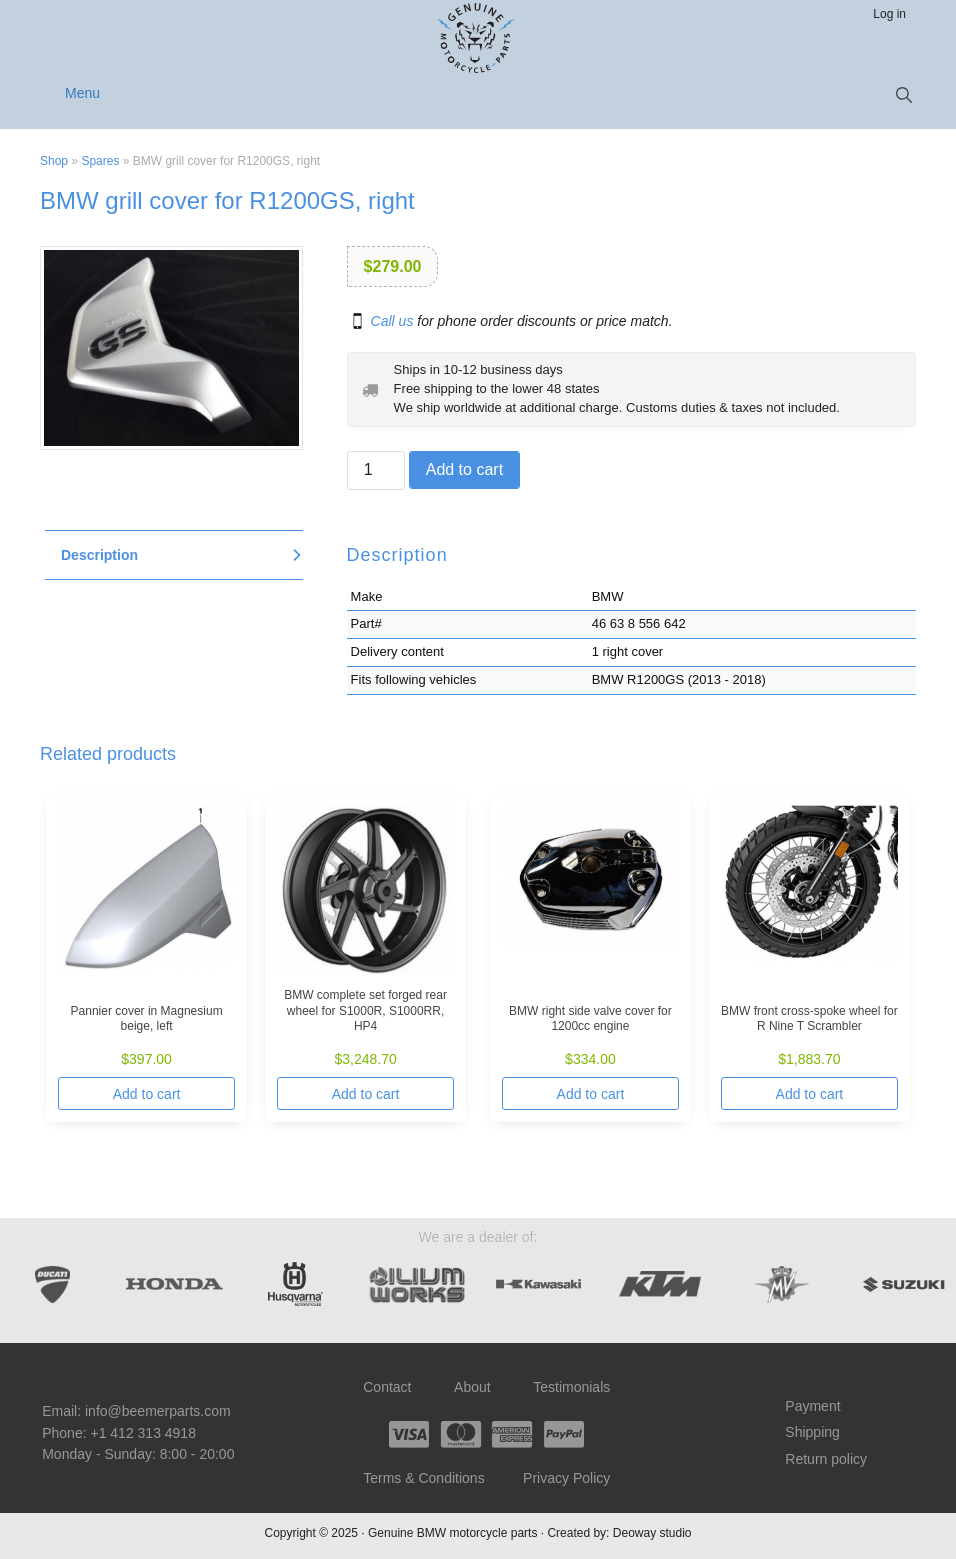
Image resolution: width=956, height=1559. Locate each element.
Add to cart (464, 469)
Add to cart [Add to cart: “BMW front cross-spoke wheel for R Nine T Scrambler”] (810, 1094)
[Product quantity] (376, 470)
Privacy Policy (566, 1478)
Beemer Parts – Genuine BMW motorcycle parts (478, 38)
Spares (100, 161)
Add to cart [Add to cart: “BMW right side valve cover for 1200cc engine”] (591, 1094)
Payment (812, 1406)
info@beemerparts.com (158, 1411)
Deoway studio (652, 1533)
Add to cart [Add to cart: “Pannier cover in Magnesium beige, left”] (147, 1094)
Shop (54, 161)
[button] (904, 95)
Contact (387, 1387)
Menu (82, 93)
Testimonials (571, 1387)
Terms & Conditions (423, 1478)
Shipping (812, 1432)
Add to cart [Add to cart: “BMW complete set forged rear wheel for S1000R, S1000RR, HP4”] (366, 1094)
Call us (392, 321)
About (472, 1387)
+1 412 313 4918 (143, 1433)
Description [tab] (99, 555)
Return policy (826, 1459)
